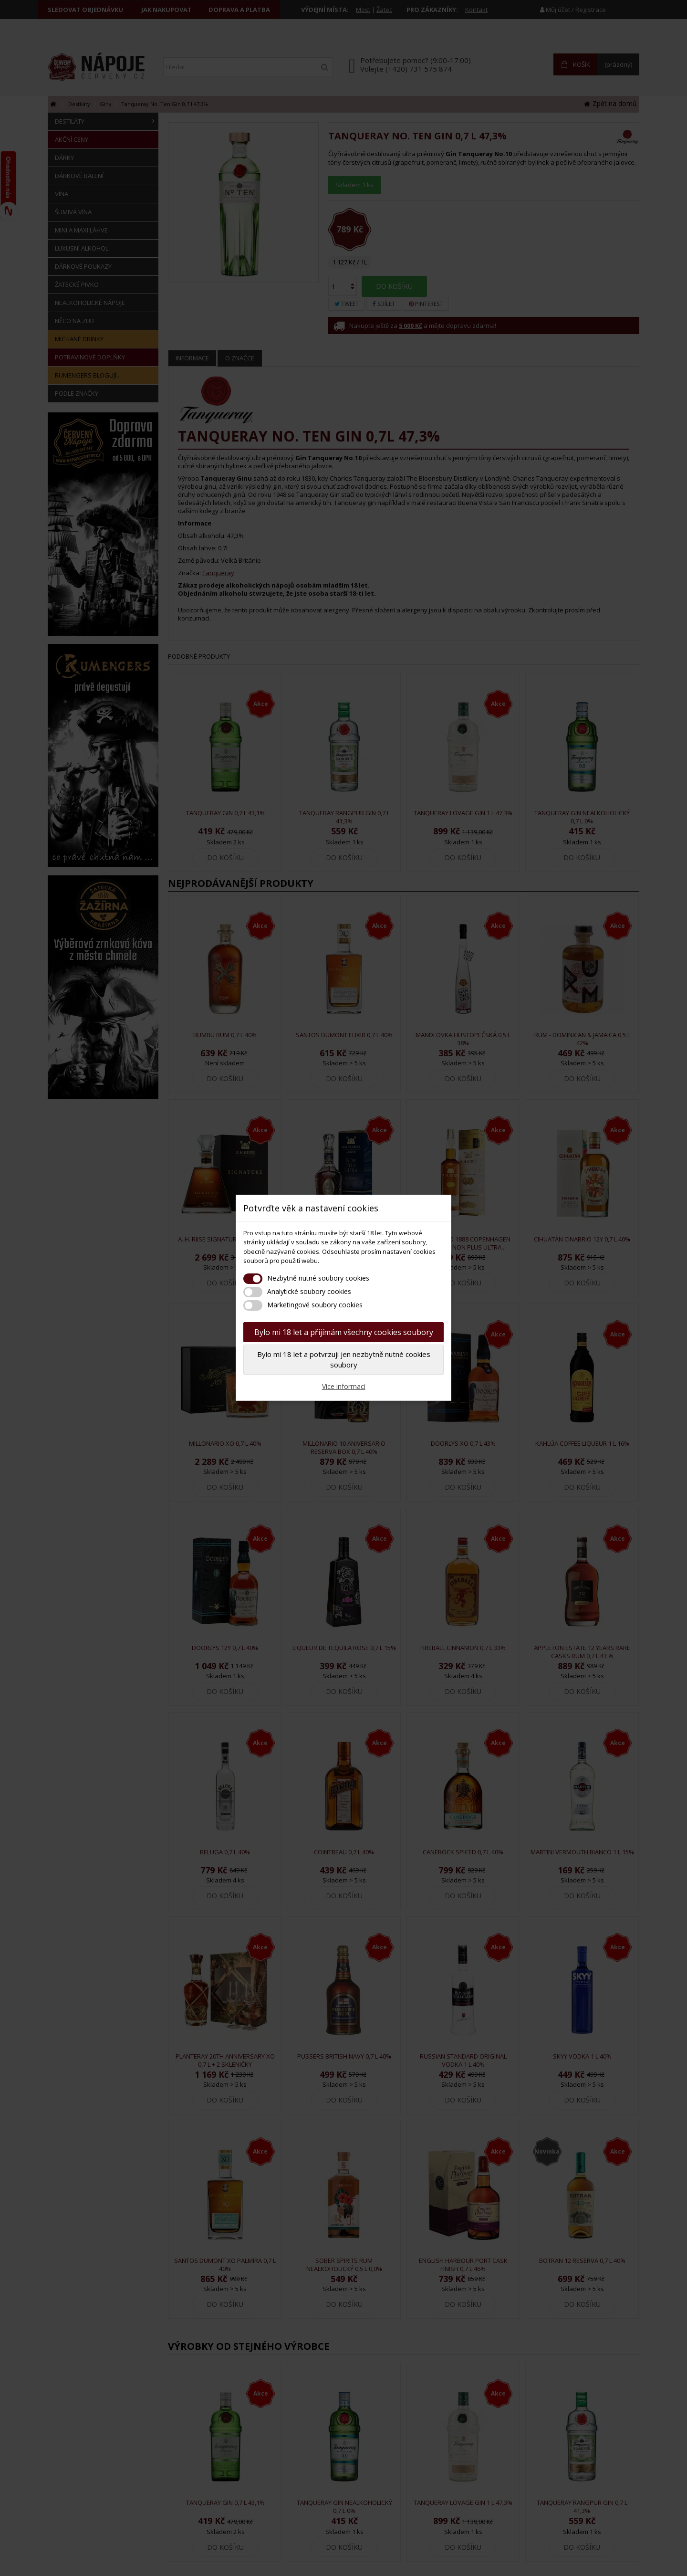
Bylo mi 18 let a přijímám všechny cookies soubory (343, 1332)
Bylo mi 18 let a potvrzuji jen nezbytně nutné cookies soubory (343, 1359)
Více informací (343, 1386)
